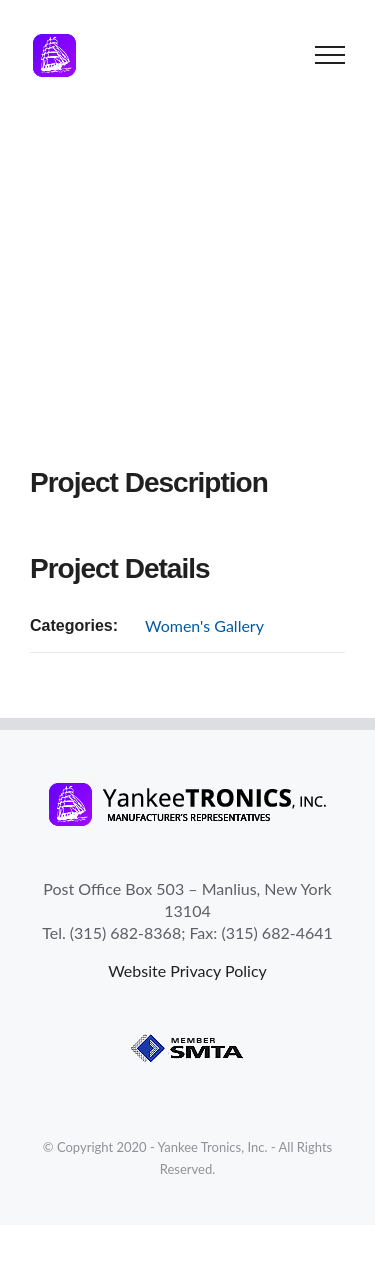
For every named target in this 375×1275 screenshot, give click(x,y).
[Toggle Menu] (330, 55)
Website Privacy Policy (187, 970)
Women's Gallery (204, 625)
